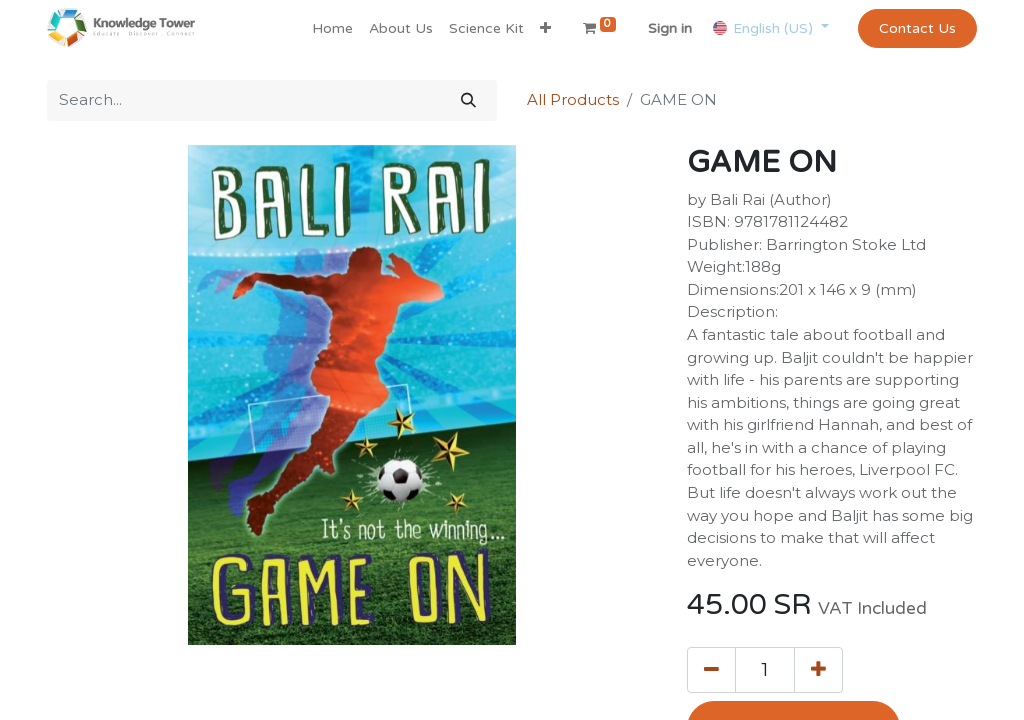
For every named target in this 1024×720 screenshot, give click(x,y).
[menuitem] (332, 28)
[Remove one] (711, 670)
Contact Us (917, 28)
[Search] (468, 100)
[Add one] (818, 670)
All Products (573, 99)
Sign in (670, 28)
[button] (545, 28)
